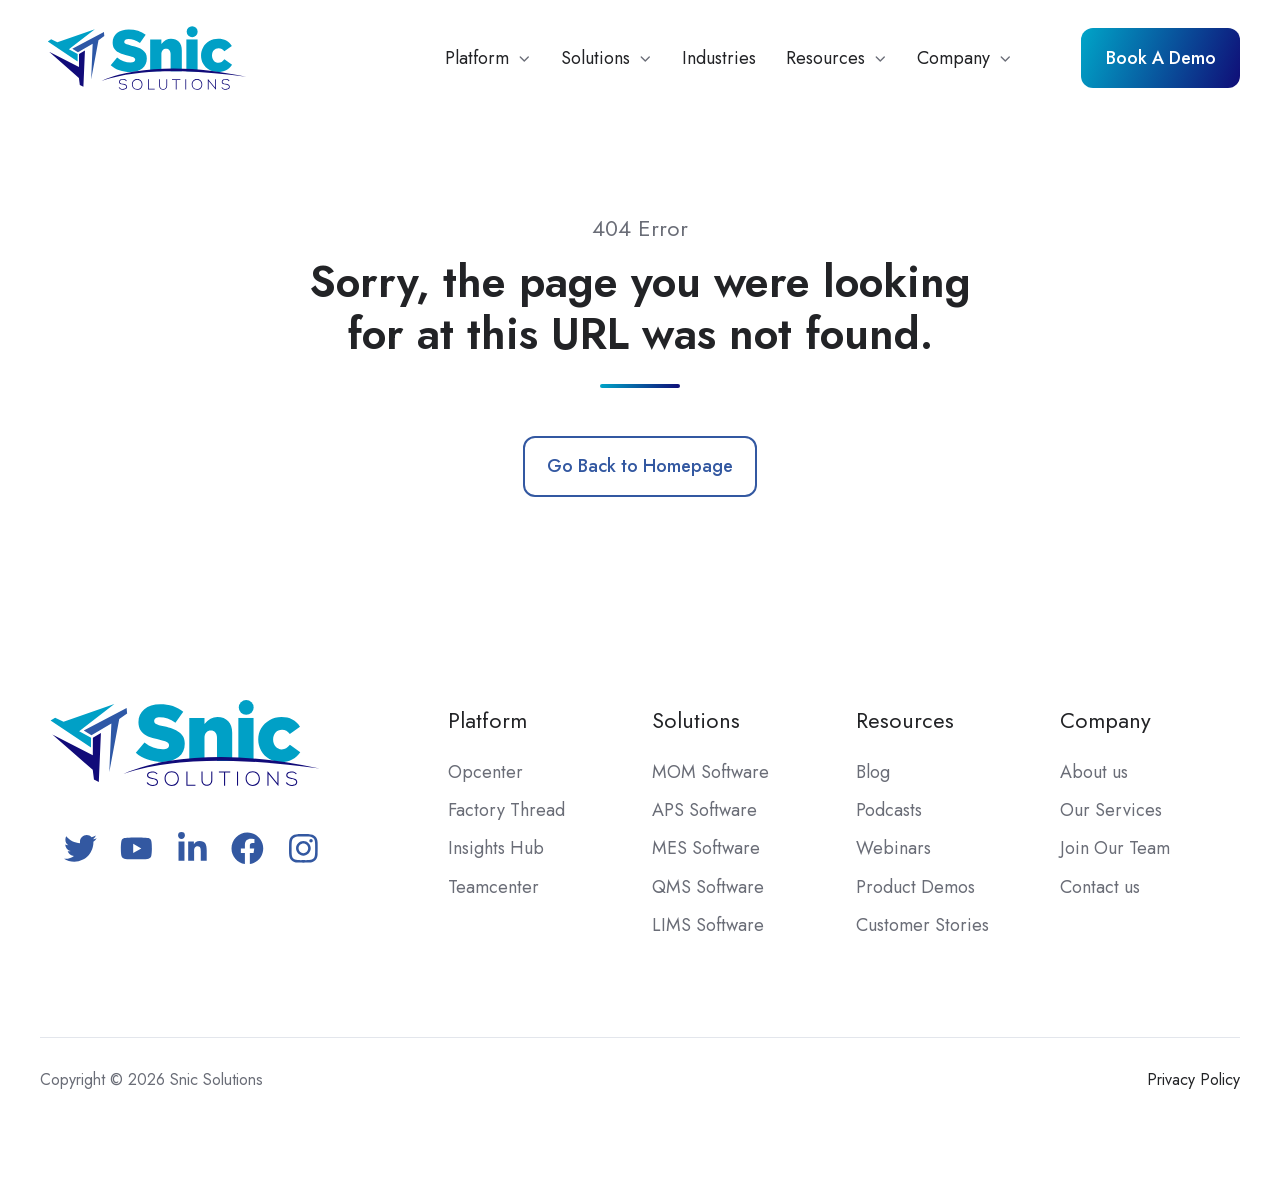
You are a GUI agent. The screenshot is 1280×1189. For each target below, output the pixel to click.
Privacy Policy (1193, 1079)
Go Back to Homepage (640, 466)
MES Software (706, 848)
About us (1094, 772)
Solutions (595, 58)
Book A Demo (1161, 58)
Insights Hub (496, 848)
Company (953, 58)
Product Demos (915, 887)
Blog (873, 772)
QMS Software (708, 887)
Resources (825, 58)
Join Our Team (1115, 848)
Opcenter (485, 772)
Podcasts (889, 810)
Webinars (893, 848)
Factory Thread (506, 810)
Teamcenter (493, 887)
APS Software (704, 810)
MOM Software (710, 772)
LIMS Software (708, 925)
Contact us (1100, 887)
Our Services (1111, 810)
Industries (719, 58)
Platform (477, 58)
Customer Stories (922, 925)
